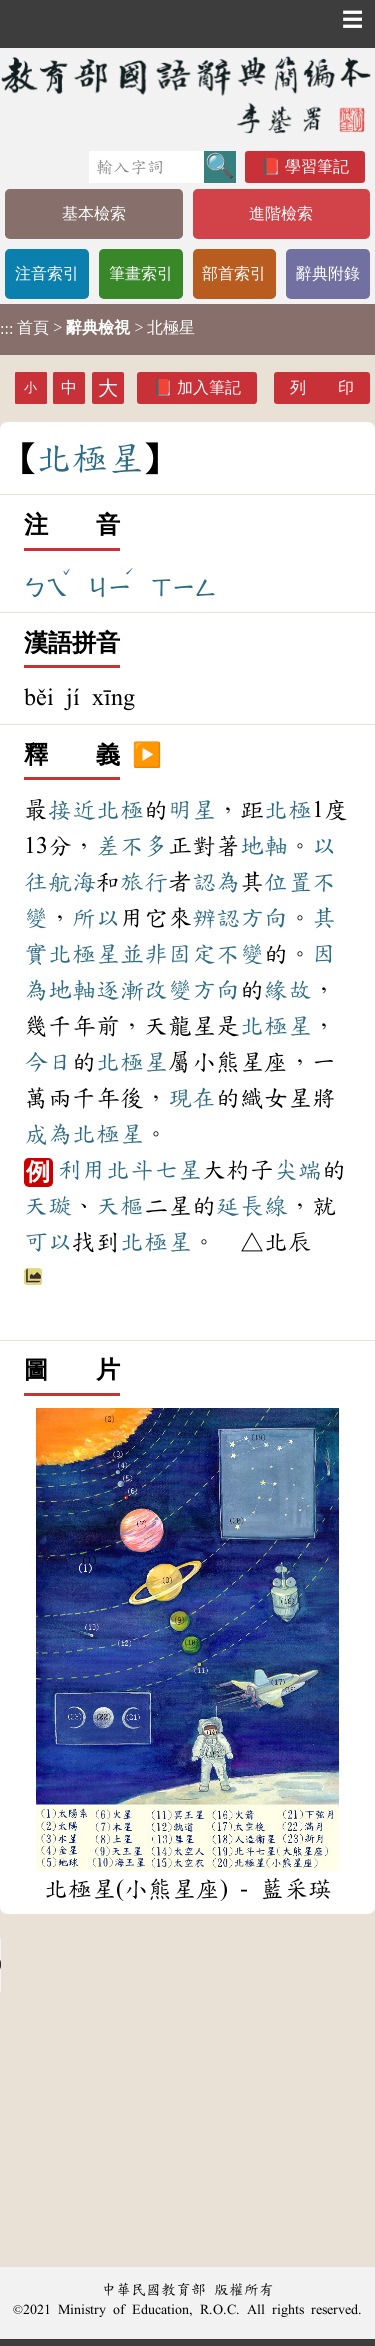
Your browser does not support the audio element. (150, 1965)
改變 (168, 990)
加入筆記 (209, 387)
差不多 (132, 846)
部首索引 (234, 273)
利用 (82, 1170)
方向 (264, 918)
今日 (48, 1062)
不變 (240, 954)
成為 (48, 1134)
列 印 (322, 387)
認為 (216, 882)
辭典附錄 (328, 273)
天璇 (48, 1206)
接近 (72, 810)
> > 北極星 (97, 328)
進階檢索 (281, 213)
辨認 (216, 918)
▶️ (147, 756)
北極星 (84, 954)
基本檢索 (94, 213)
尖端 (298, 1170)
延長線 (252, 1206)
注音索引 (47, 273)
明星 (192, 810)
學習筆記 (317, 166)
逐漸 (120, 990)
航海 (72, 882)
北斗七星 (154, 1170)
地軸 (264, 846)
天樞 (120, 1206)
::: (6, 329)
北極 (120, 810)
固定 (192, 954)
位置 (288, 882)
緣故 (288, 990)
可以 (48, 1242)
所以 (96, 918)
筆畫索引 (141, 273)
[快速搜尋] (146, 167)
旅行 (144, 882)
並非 (144, 954)
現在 (192, 1098)
